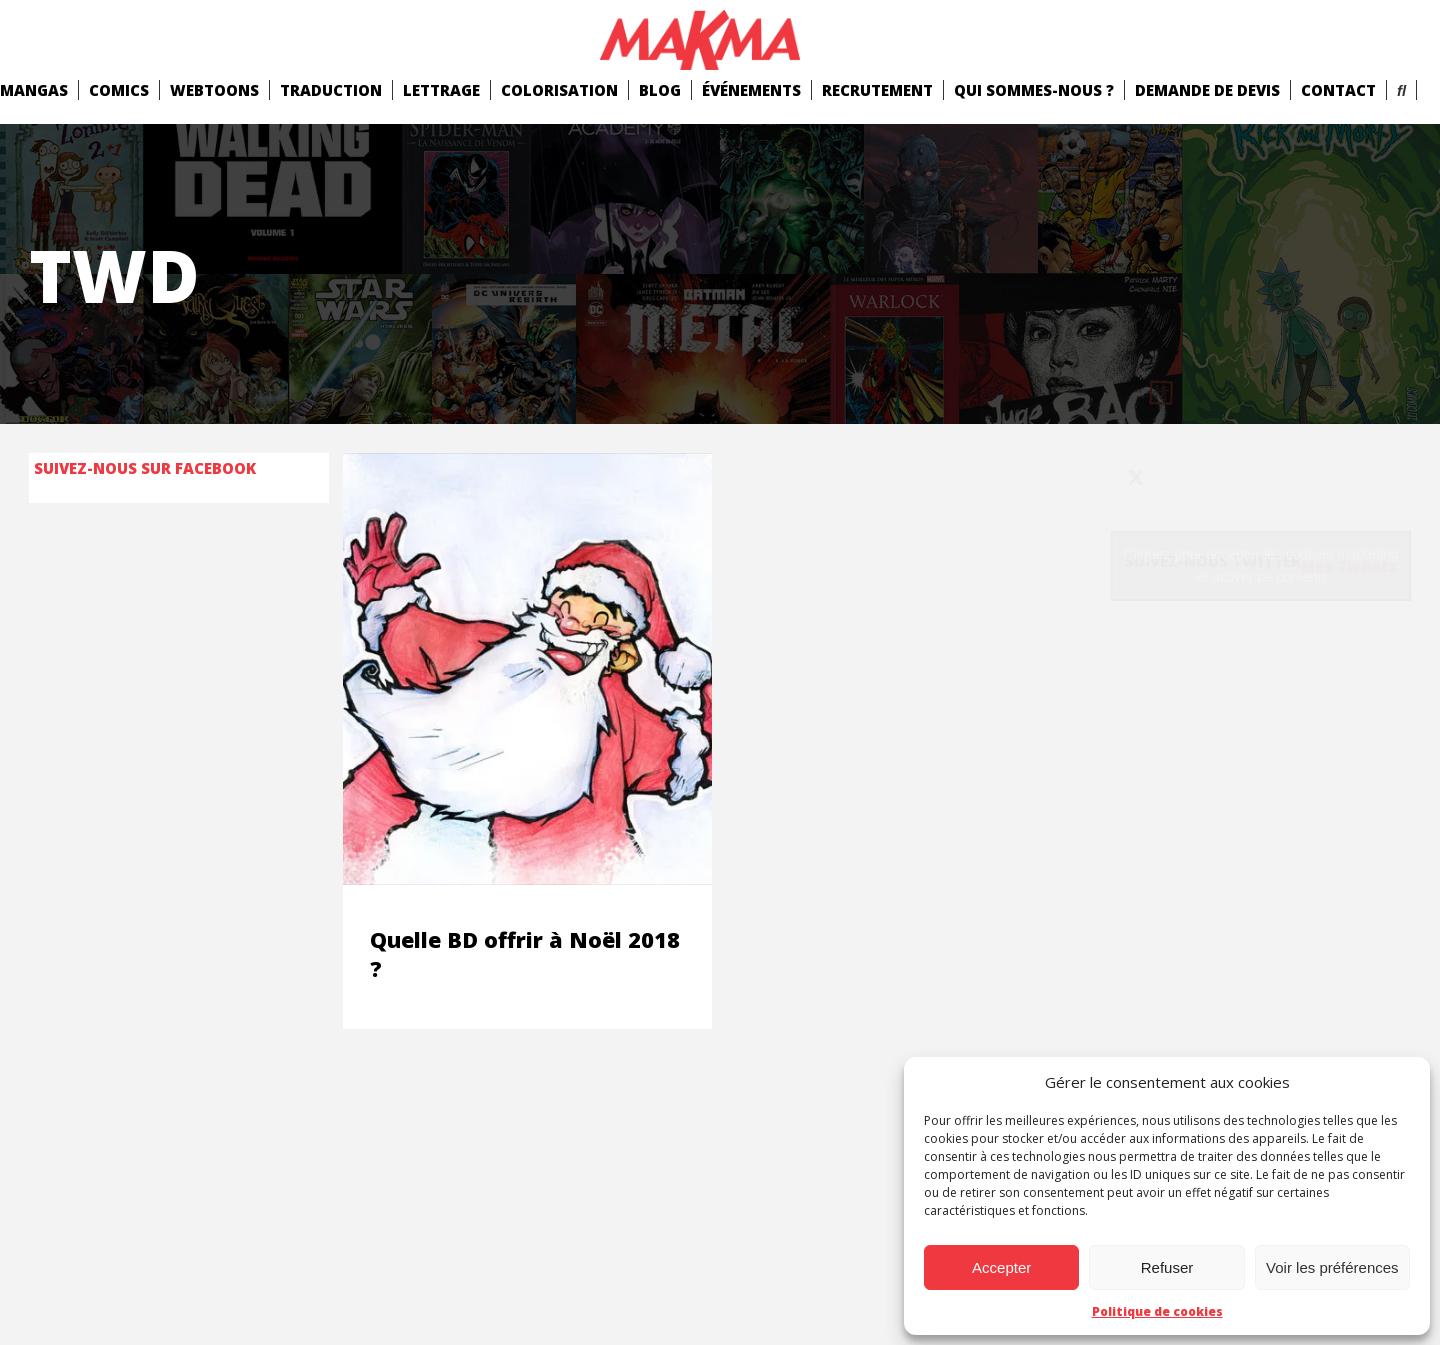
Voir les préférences (1332, 1267)
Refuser (1167, 1267)
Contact (1338, 90)
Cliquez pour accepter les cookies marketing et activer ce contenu (1261, 565)
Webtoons (214, 90)
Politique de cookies (1157, 1311)
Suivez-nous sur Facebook (145, 468)
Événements (751, 90)
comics (119, 90)
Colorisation (559, 90)
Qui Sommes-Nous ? (1034, 90)
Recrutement (877, 90)
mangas (34, 90)
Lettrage (441, 90)
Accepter (1001, 1267)
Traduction (331, 90)
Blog (660, 90)
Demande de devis (1207, 90)
